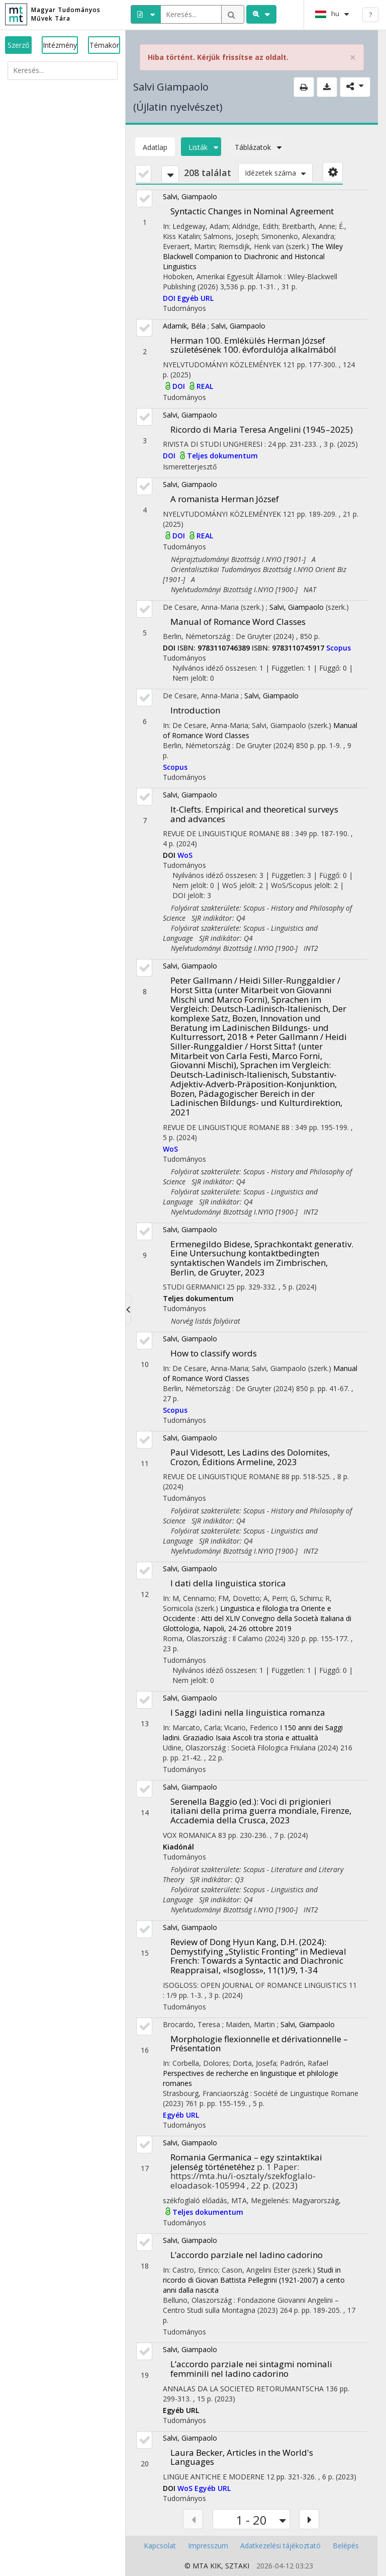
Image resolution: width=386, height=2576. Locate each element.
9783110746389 (225, 648)
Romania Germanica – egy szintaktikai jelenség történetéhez (246, 2161)
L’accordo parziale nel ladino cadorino (246, 2255)
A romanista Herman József (224, 499)
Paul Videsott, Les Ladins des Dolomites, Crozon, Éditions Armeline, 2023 (250, 1457)
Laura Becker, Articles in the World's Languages (241, 2457)
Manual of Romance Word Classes (238, 621)
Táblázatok (256, 147)
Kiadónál (178, 1847)
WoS (184, 855)
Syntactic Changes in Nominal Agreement (252, 211)
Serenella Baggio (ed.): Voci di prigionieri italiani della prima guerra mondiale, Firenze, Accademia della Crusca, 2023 (260, 1811)
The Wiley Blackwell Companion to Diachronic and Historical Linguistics (253, 256)
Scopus (338, 648)
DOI (170, 298)
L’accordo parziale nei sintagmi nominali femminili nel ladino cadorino (251, 2368)
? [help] (370, 14)
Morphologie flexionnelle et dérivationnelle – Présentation (259, 2043)
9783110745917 (299, 648)
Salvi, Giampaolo (190, 196)
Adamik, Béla (184, 326)
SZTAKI (237, 2565)
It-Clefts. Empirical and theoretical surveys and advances (254, 814)
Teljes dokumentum (222, 455)
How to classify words (213, 1353)
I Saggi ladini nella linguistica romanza (247, 1712)
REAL (205, 386)
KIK (215, 2565)
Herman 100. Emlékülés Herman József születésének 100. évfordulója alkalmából (253, 345)
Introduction (195, 710)
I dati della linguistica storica (228, 1583)
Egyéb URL (195, 298)
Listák (201, 147)
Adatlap (155, 147)
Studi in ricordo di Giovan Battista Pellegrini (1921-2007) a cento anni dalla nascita (254, 2280)
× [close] (353, 57)
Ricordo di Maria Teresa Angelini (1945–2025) (261, 429)
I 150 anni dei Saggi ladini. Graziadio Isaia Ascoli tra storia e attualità (253, 1732)
